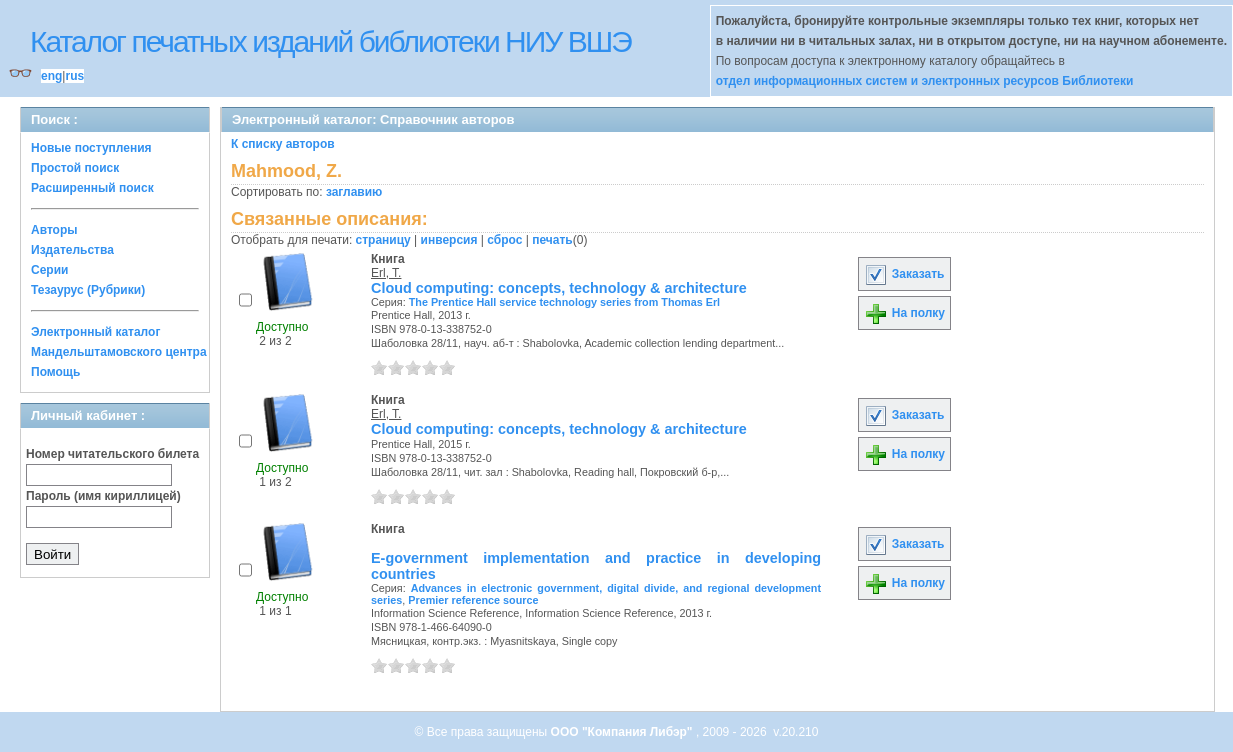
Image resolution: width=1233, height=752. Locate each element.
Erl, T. (386, 273)
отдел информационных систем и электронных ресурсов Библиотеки (925, 81)
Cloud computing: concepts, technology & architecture (559, 288)
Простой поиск (75, 168)
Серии (49, 270)
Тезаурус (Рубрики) (88, 290)
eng (51, 76)
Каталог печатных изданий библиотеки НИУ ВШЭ (330, 41)
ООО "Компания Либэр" (623, 732)
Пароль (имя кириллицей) (103, 496)
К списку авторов (283, 144)
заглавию (354, 192)
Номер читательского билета (112, 454)
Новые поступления (91, 148)
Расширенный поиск (92, 188)
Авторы (54, 230)
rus (74, 76)
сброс (504, 240)
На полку (904, 313)
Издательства (72, 250)
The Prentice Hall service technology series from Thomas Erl (564, 302)
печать (552, 240)
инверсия (449, 240)
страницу (383, 240)
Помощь (55, 372)
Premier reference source (473, 600)
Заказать (904, 274)
